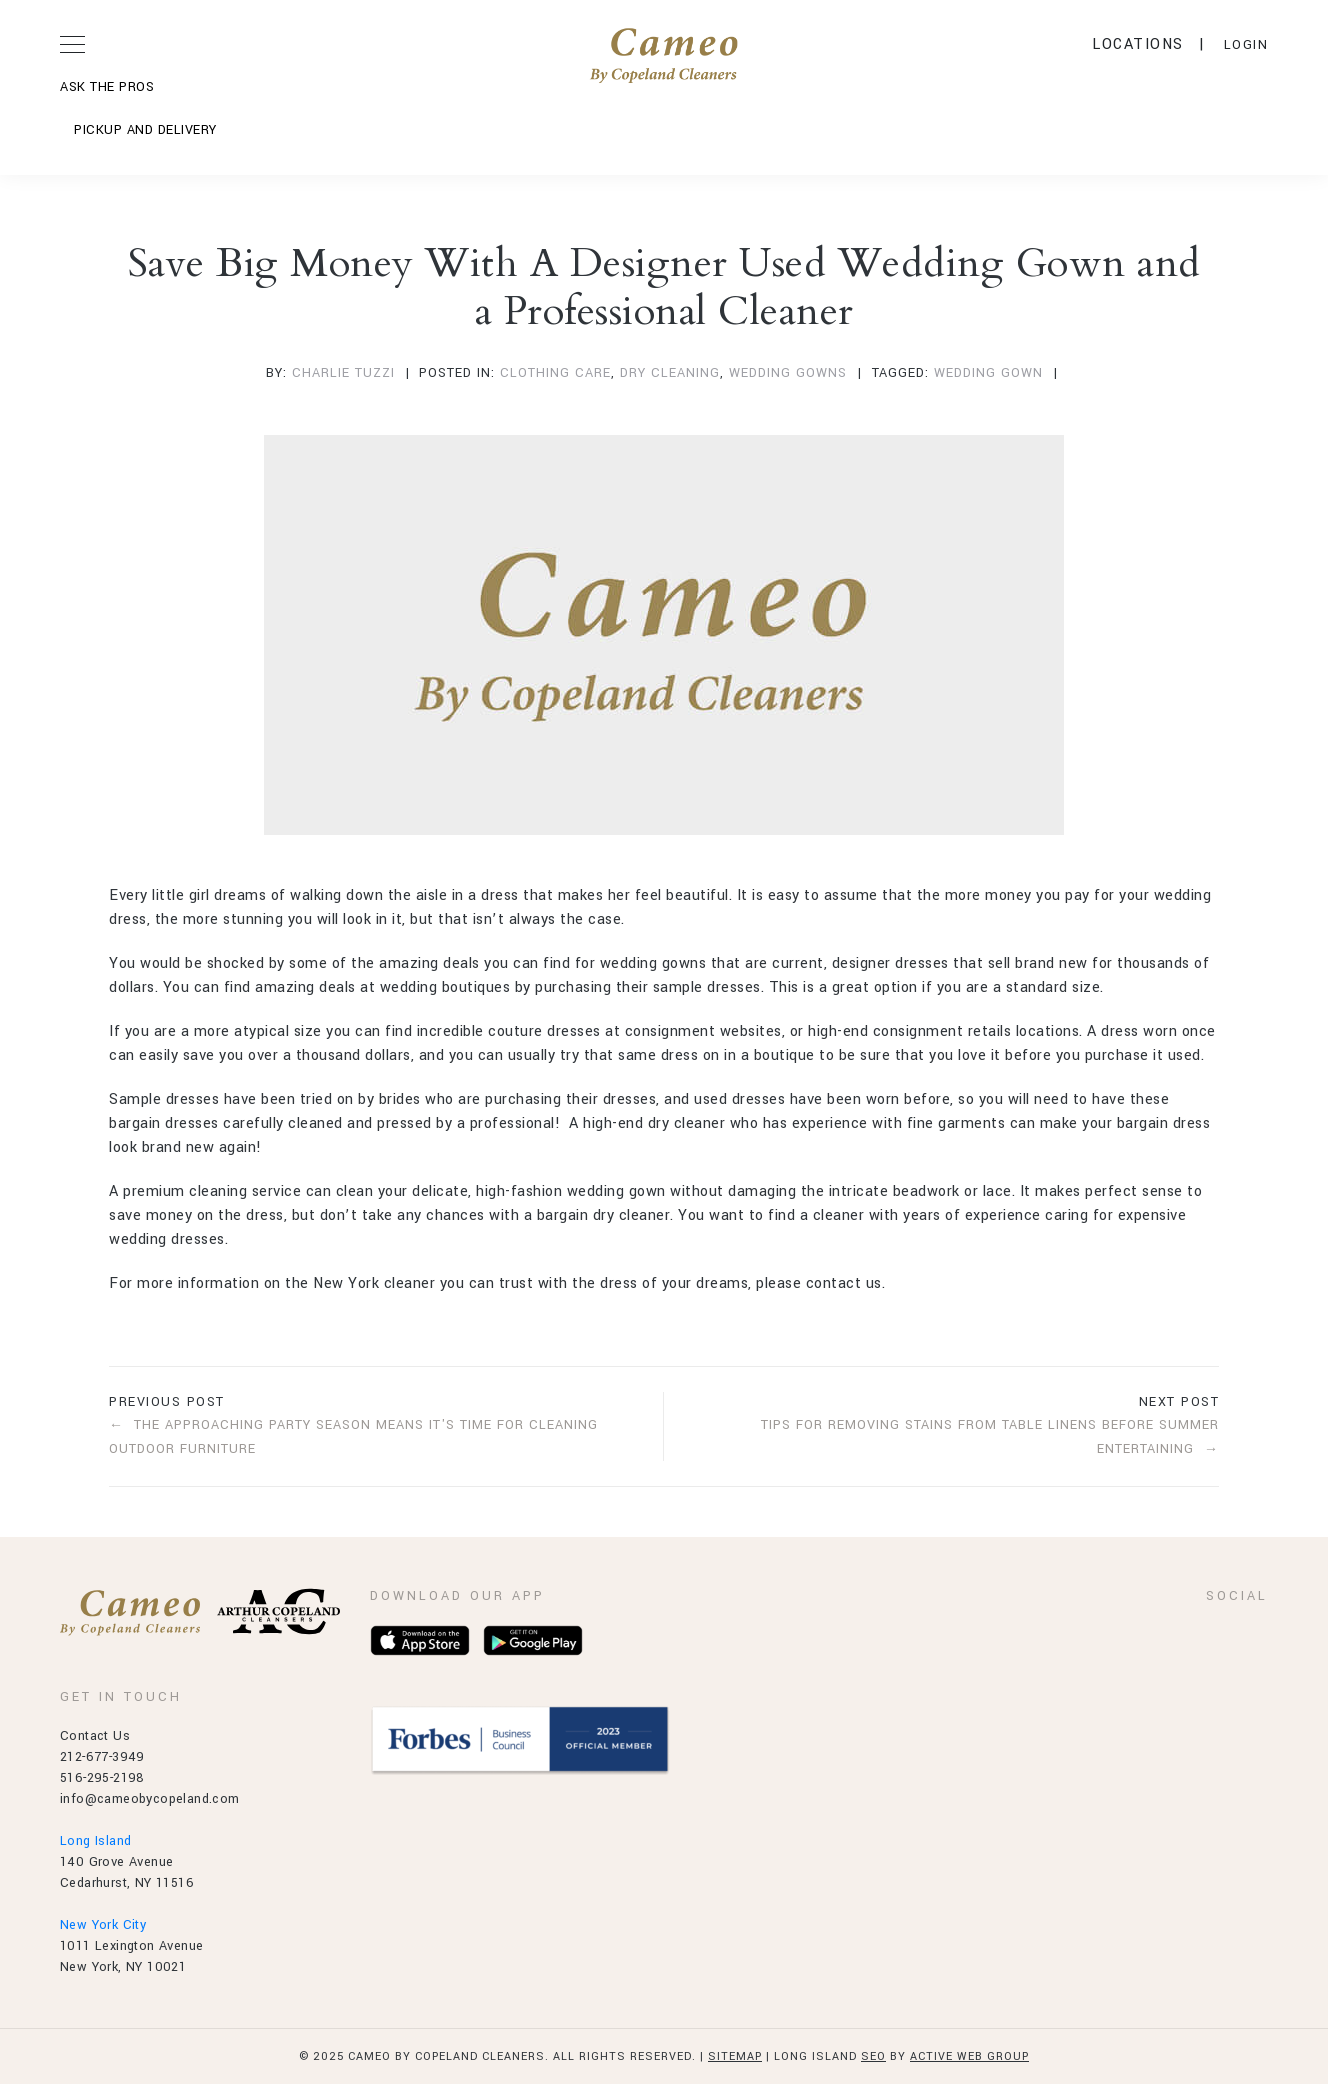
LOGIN (1246, 45)
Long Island (95, 1841)
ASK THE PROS (107, 87)
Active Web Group (969, 2056)
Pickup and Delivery (145, 130)
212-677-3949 (102, 1757)
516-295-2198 (102, 1778)
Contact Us (95, 1736)
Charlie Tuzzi (343, 373)
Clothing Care (555, 373)
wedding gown (988, 373)
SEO (873, 2056)
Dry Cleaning (670, 373)
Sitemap (735, 2056)
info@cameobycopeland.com (150, 1799)
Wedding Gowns (788, 373)
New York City (103, 1925)
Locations (1138, 44)
